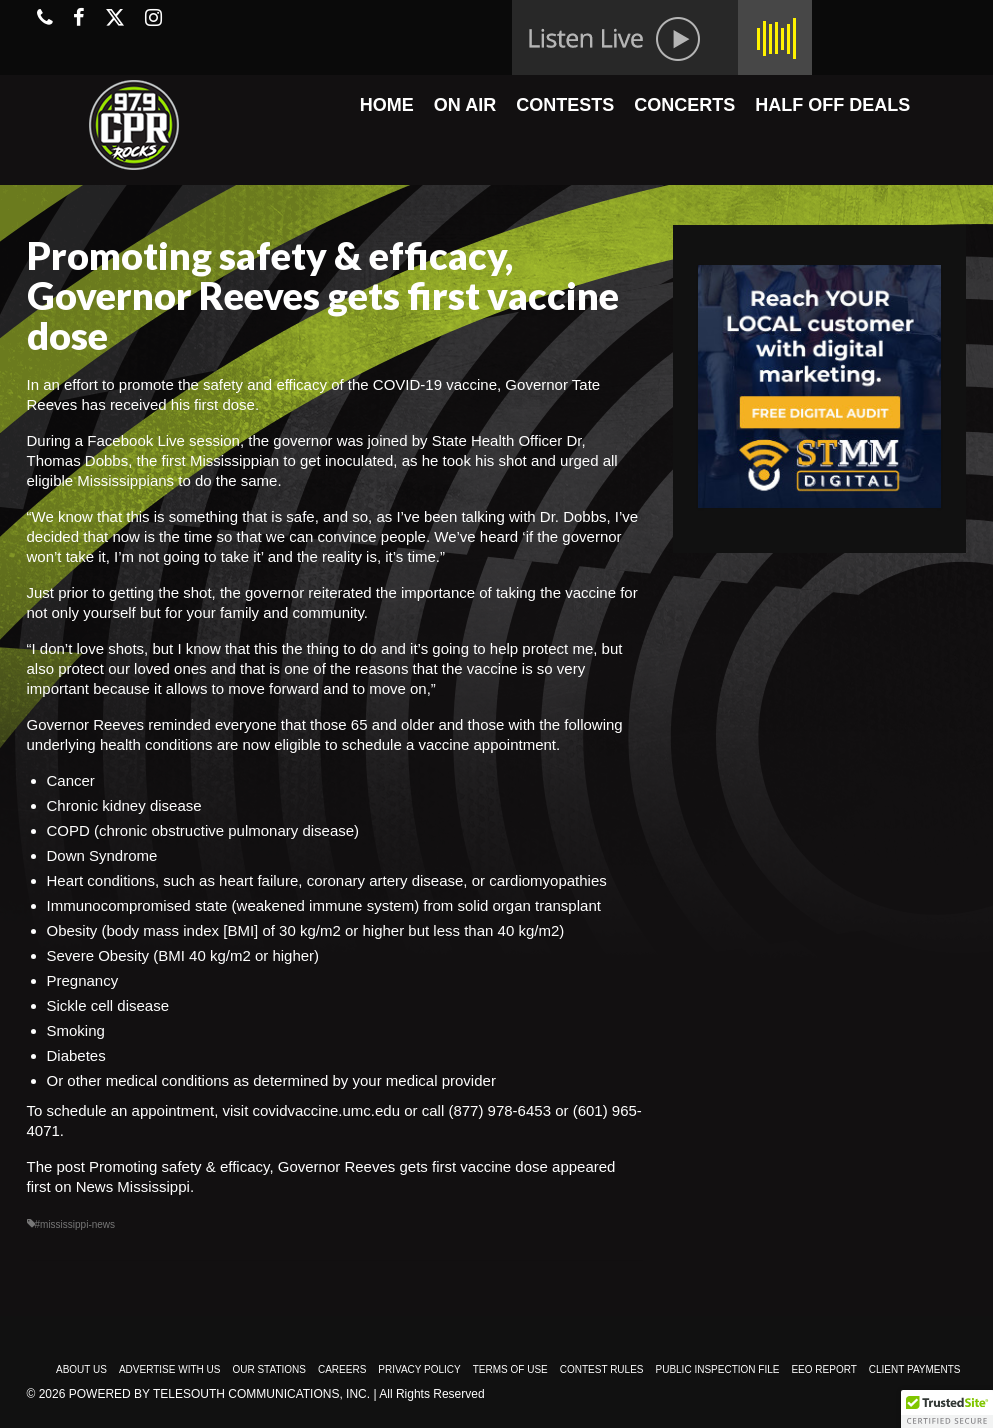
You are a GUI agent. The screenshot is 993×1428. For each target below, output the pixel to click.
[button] (947, 1409)
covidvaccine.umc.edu (326, 1110)
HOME (387, 105)
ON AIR (465, 105)
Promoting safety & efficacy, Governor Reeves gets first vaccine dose (318, 1166)
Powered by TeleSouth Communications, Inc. (219, 1394)
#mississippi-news (75, 1224)
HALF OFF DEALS (832, 105)
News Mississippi (133, 1186)
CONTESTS (565, 105)
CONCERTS (684, 105)
